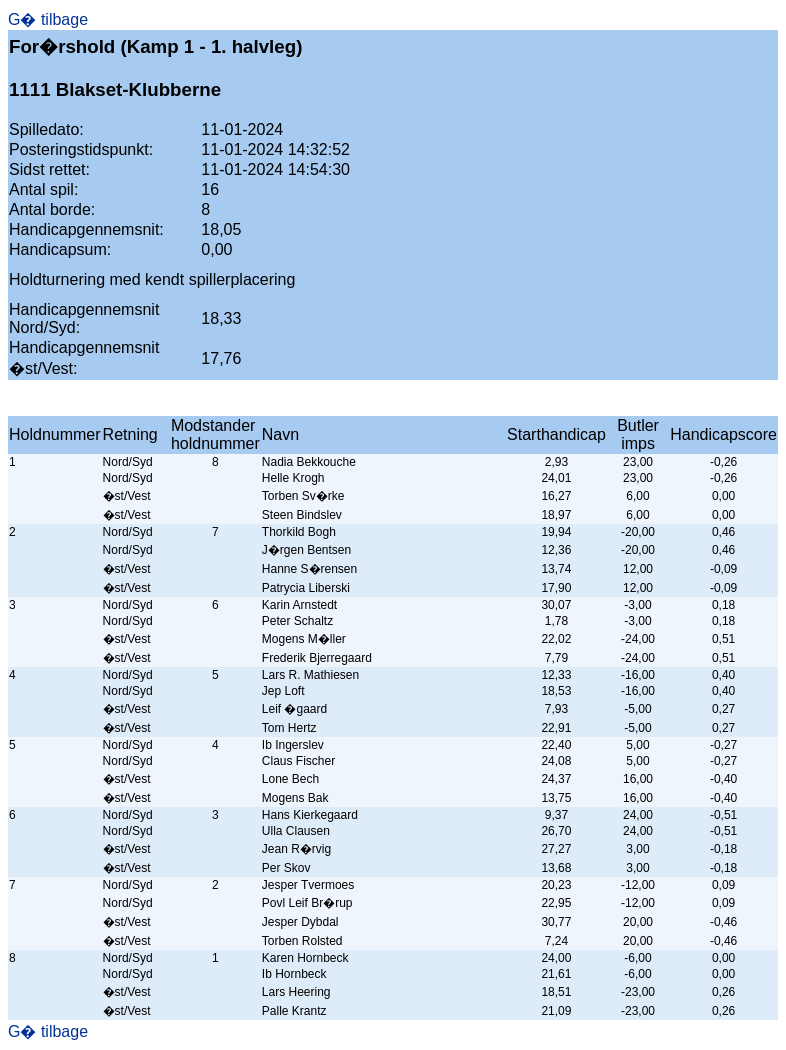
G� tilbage (48, 19)
